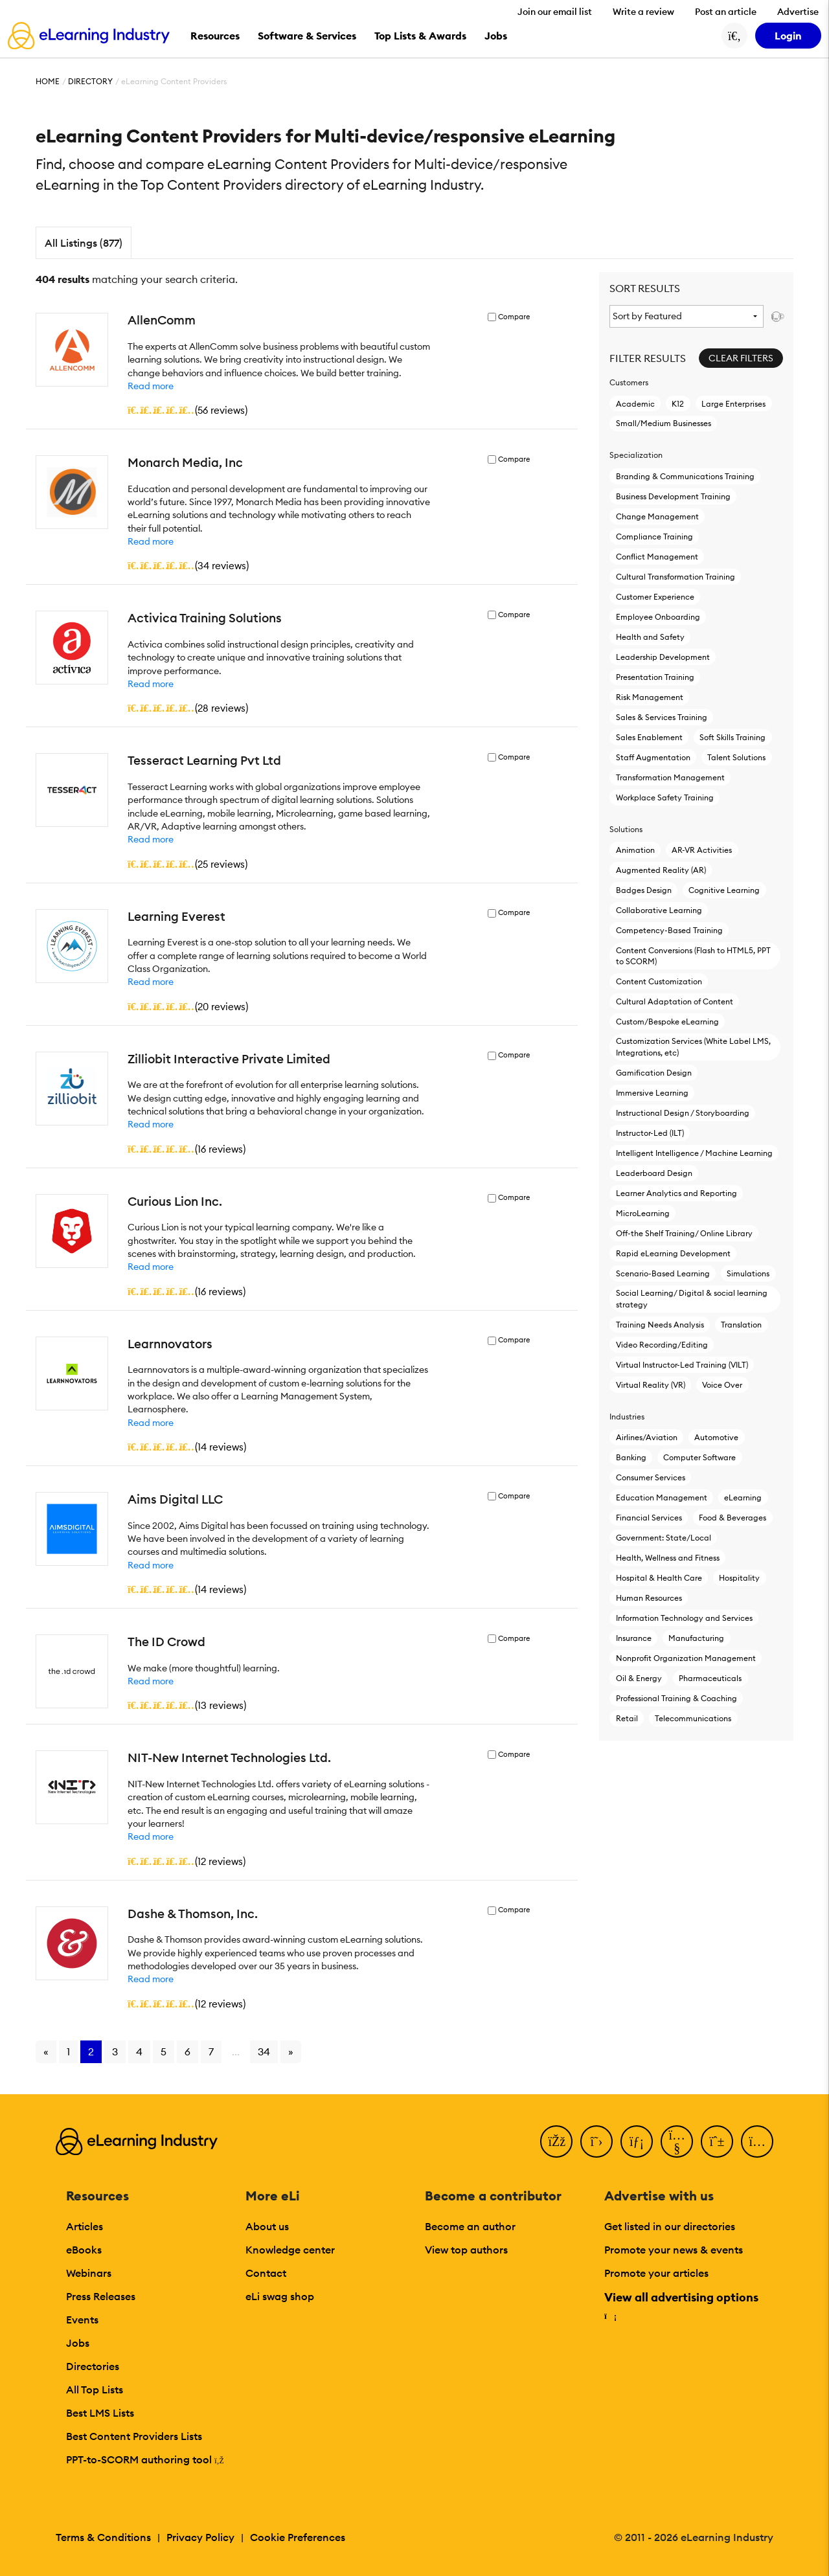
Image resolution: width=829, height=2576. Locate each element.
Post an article (725, 11)
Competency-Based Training (669, 930)
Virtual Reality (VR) (650, 1385)
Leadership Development (663, 657)
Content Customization (659, 981)
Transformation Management (670, 777)
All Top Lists (94, 2389)
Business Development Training (673, 496)
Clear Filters (741, 358)
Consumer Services (650, 1477)
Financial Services (649, 1517)
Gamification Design (654, 1073)
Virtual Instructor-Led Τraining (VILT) (682, 1365)
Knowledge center (290, 2249)
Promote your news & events (673, 2249)
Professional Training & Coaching (676, 1698)
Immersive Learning (652, 1093)
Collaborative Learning (659, 910)
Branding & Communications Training (685, 476)
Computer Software (699, 1457)
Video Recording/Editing (662, 1345)
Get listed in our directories (669, 2226)
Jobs (77, 2342)
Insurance (634, 1638)
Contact (265, 2272)
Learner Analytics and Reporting (676, 1193)
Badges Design (644, 890)
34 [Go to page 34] (264, 2051)
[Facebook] (556, 2141)
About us (267, 2226)
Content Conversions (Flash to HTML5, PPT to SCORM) (693, 955)
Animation (635, 850)
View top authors (466, 2249)
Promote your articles (656, 2272)
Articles (84, 2226)
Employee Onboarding (658, 617)
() (187, 409)
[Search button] (734, 36)
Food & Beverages (732, 1517)
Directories (92, 2366)
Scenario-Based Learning (663, 1273)
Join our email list (554, 11)
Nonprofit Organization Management (686, 1658)
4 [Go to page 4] (139, 2051)
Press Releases (100, 2296)
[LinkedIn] (636, 2141)
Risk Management (649, 697)
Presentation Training (655, 677)
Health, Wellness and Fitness (668, 1558)
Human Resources (649, 1598)
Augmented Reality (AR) (661, 870)
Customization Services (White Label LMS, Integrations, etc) (693, 1046)
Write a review (643, 11)
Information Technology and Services (684, 1618)
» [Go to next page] (290, 2051)
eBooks (84, 2249)
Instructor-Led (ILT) (650, 1133)
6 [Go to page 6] (187, 2051)
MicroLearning (643, 1213)
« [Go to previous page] (46, 2051)
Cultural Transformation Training (675, 577)
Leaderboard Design (654, 1173)
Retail (627, 1718)
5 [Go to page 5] (163, 2051)
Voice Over (722, 1385)
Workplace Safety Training (665, 797)
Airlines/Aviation (646, 1437)
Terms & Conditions (103, 2537)
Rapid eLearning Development (673, 1253)
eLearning (743, 1497)
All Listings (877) (83, 242)
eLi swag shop (279, 2296)
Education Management (661, 1497)
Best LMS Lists (100, 2412)
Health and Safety (650, 637)
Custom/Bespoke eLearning (667, 1021)
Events (82, 2319)
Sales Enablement (649, 737)
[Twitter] (596, 2141)
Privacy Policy (200, 2537)
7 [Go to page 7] (211, 2051)
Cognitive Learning (724, 890)
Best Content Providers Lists (134, 2436)
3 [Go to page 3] (115, 2051)
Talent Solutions (736, 757)
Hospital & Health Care (659, 1578)
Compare (514, 317)
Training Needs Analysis (660, 1324)
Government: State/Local (663, 1537)
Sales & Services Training (661, 717)
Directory (90, 81)
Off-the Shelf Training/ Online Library (684, 1233)
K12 (678, 404)
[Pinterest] (717, 2141)
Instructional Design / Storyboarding (682, 1113)
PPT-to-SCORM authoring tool (145, 2459)
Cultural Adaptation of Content (674, 1001)
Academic (635, 404)
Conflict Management (657, 556)
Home (48, 81)
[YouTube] (677, 2141)
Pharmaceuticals (710, 1678)
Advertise (798, 11)
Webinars (88, 2272)
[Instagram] (757, 2141)
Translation (741, 1324)
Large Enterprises (733, 404)
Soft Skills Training (732, 737)
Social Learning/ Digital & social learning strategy (691, 1298)
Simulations (748, 1273)
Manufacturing (696, 1638)
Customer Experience (655, 597)
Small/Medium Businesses (663, 423)
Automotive (716, 1437)
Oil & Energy (639, 1678)
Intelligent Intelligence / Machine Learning (694, 1153)
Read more (151, 386)
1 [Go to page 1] (68, 2051)
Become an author (470, 2226)
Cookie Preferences (297, 2537)
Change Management (657, 516)
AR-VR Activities (702, 850)
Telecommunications (693, 1718)
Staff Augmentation (653, 757)
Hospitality (739, 1578)
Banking (631, 1457)
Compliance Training (654, 536)
